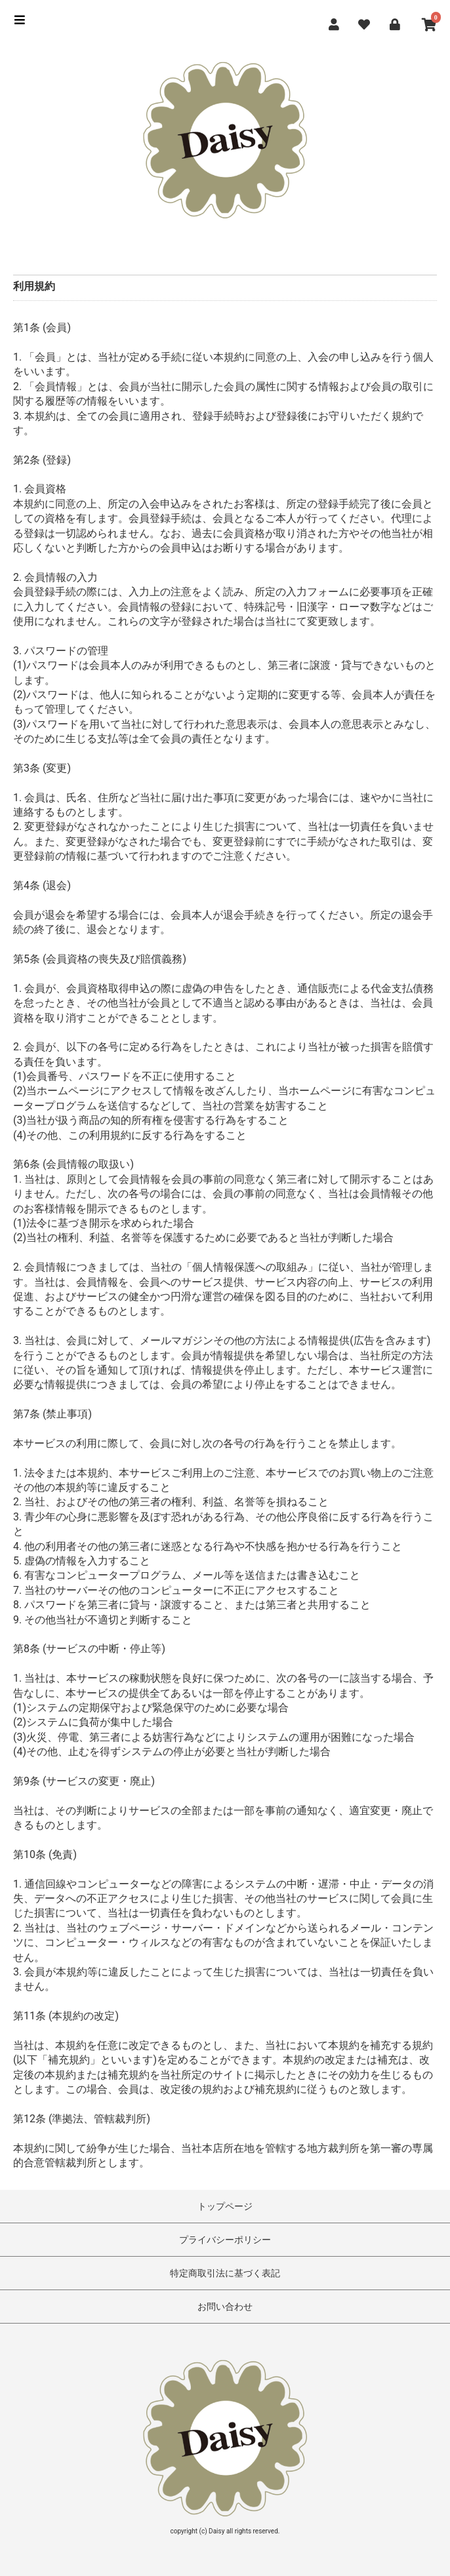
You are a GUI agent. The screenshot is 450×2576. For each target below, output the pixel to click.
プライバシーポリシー (225, 2239)
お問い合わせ (225, 2306)
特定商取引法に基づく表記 (225, 2273)
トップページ (225, 2206)
